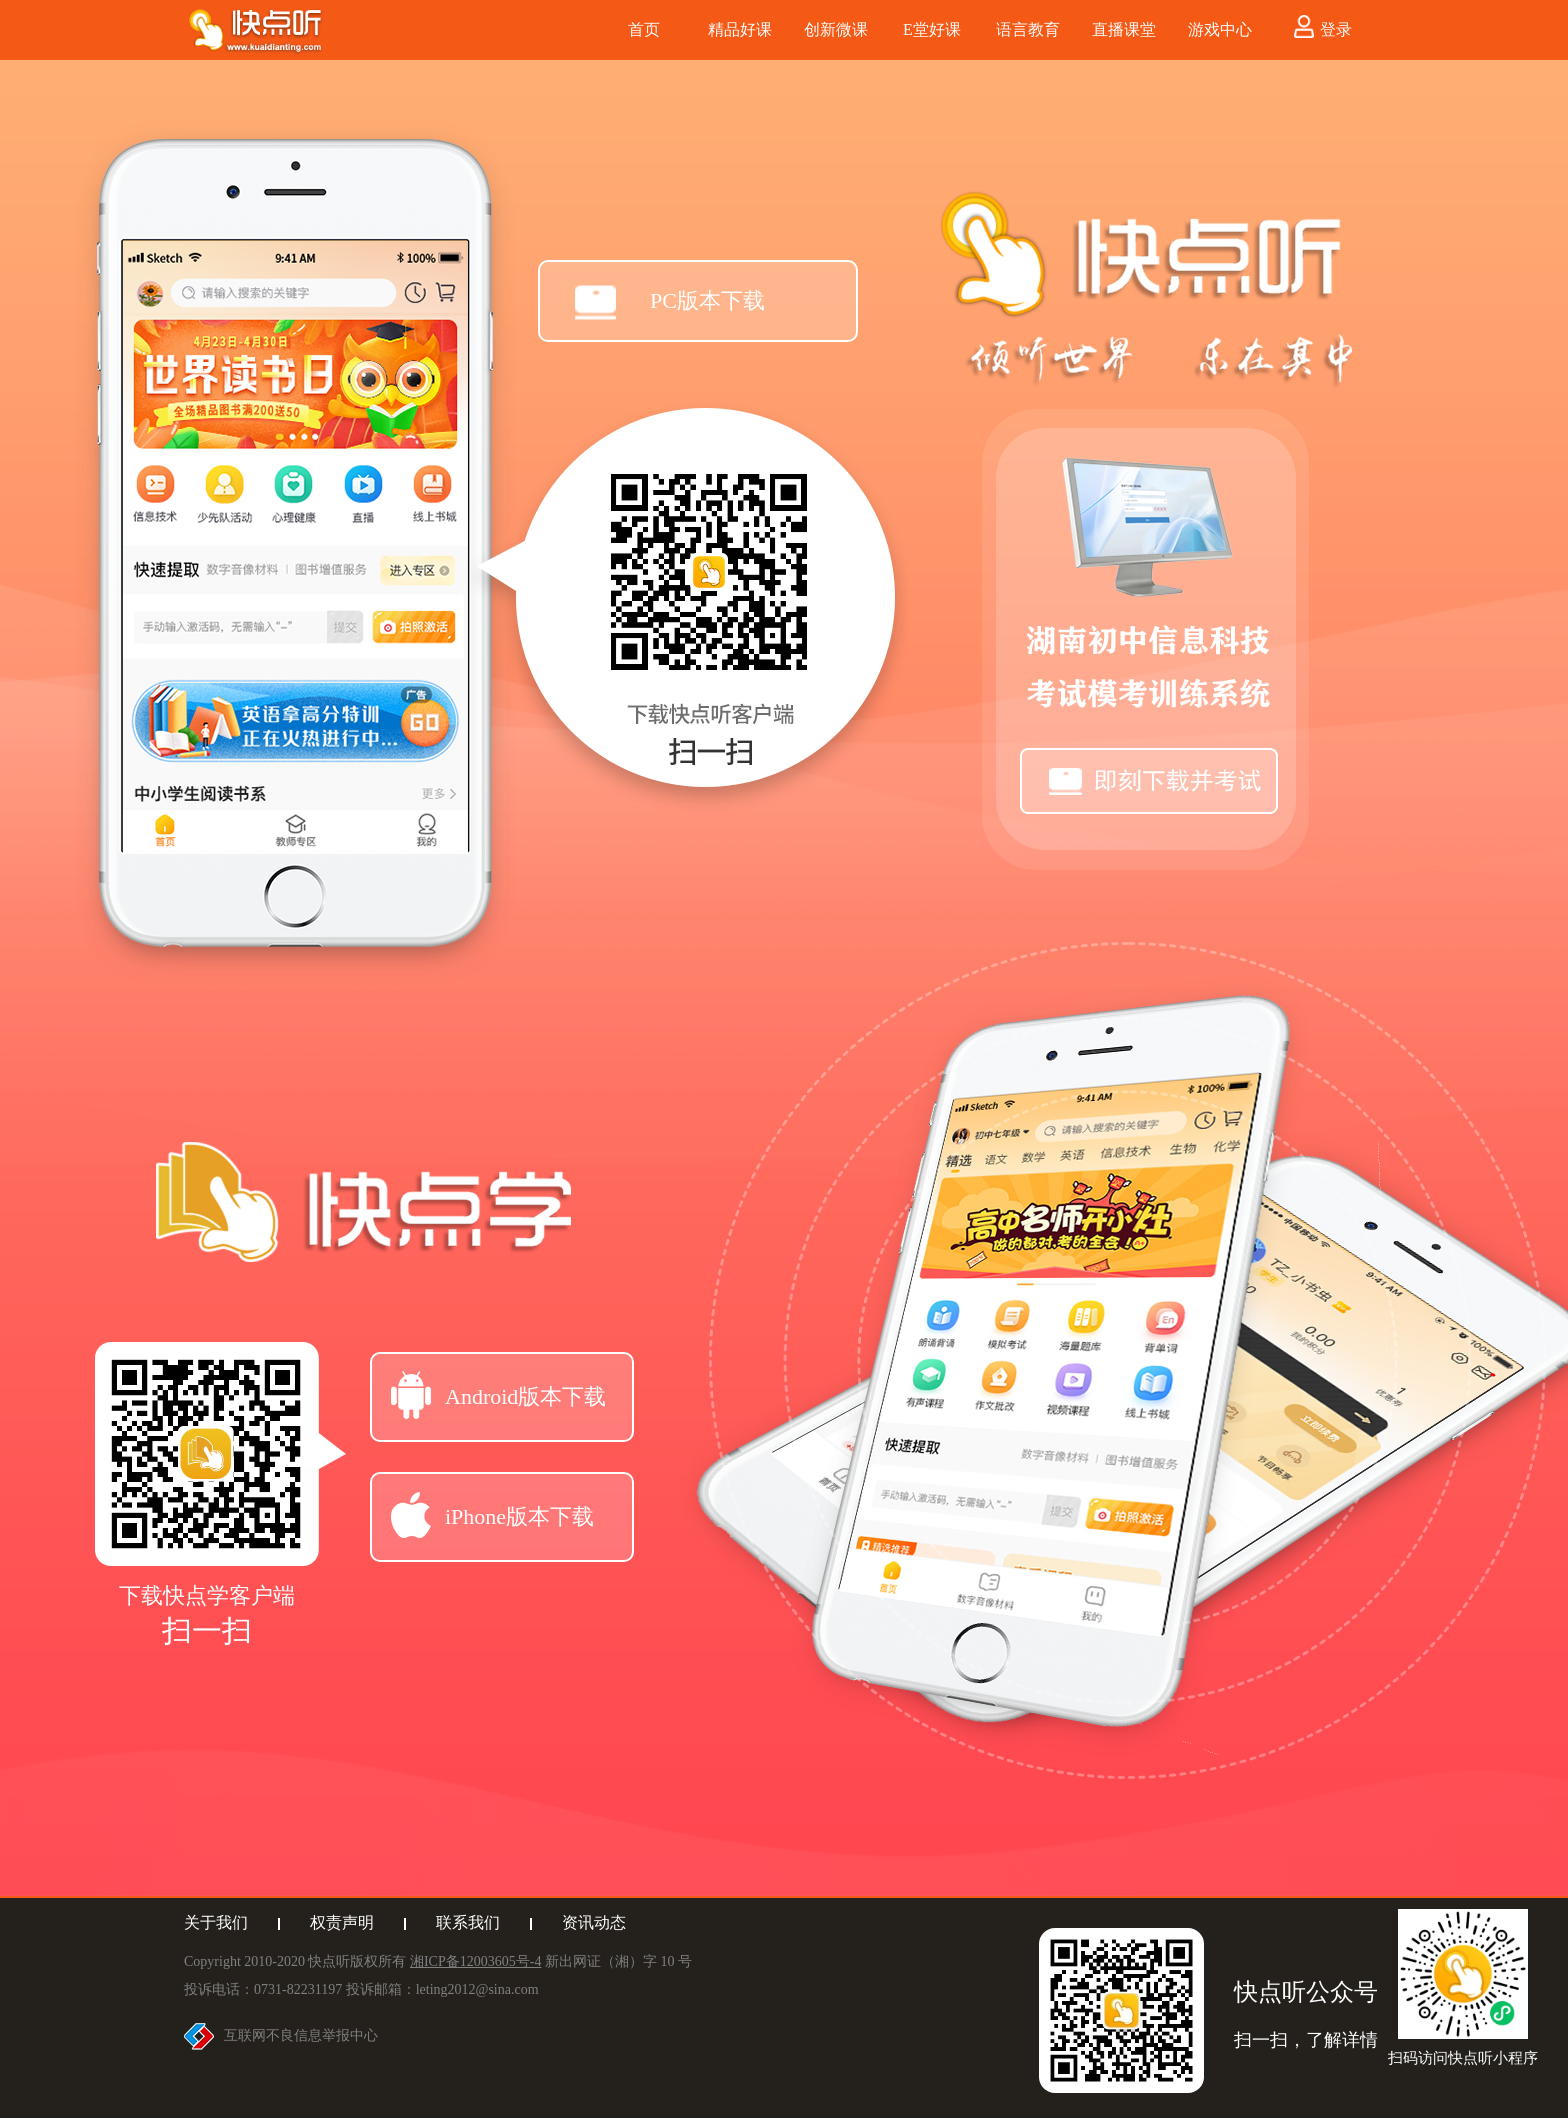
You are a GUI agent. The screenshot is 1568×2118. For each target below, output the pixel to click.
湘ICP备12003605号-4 (475, 1961)
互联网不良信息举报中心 (301, 2035)
